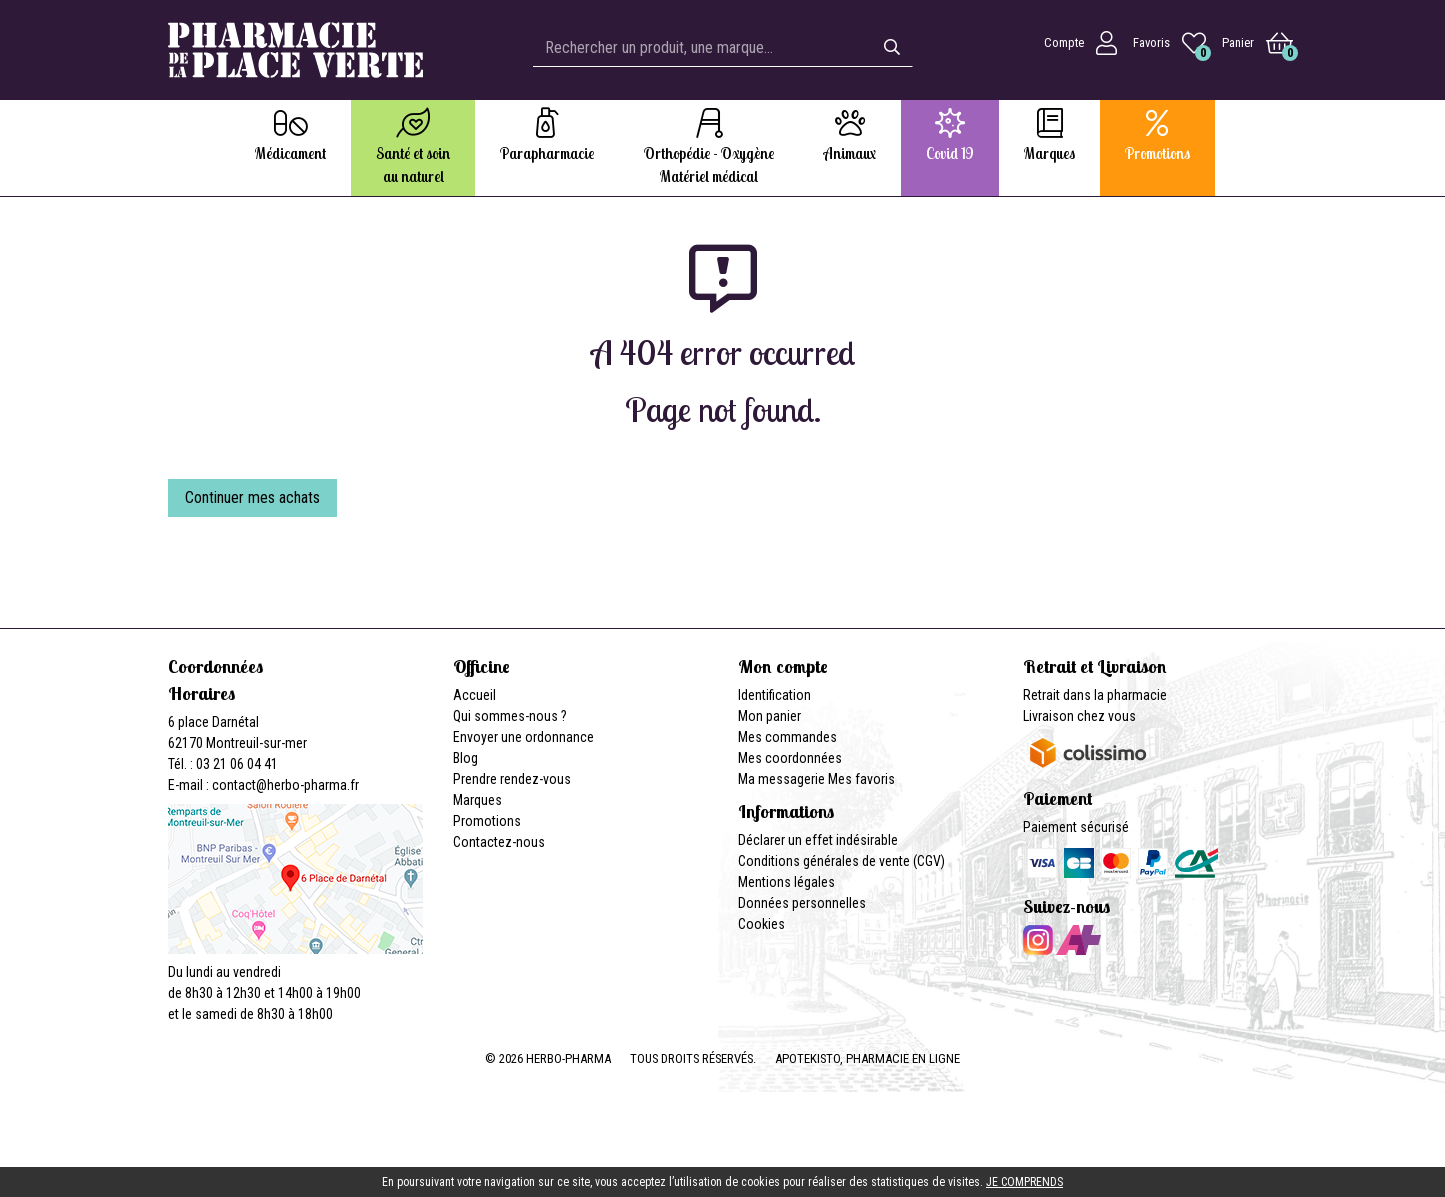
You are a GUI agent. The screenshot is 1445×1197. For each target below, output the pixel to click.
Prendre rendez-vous (512, 779)
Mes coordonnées (790, 758)
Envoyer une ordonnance (523, 737)
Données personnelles (802, 903)
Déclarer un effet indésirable (818, 840)
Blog (465, 758)
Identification (774, 695)
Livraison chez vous (1079, 716)
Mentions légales (786, 882)
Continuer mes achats (252, 497)
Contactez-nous (499, 842)
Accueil (474, 695)
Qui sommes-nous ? (510, 716)
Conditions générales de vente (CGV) (841, 861)
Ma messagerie (781, 779)
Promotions (487, 821)
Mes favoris (861, 779)
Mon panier (769, 716)
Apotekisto (867, 1058)
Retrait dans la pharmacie (1095, 695)
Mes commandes (787, 737)
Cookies (761, 924)
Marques (477, 800)
